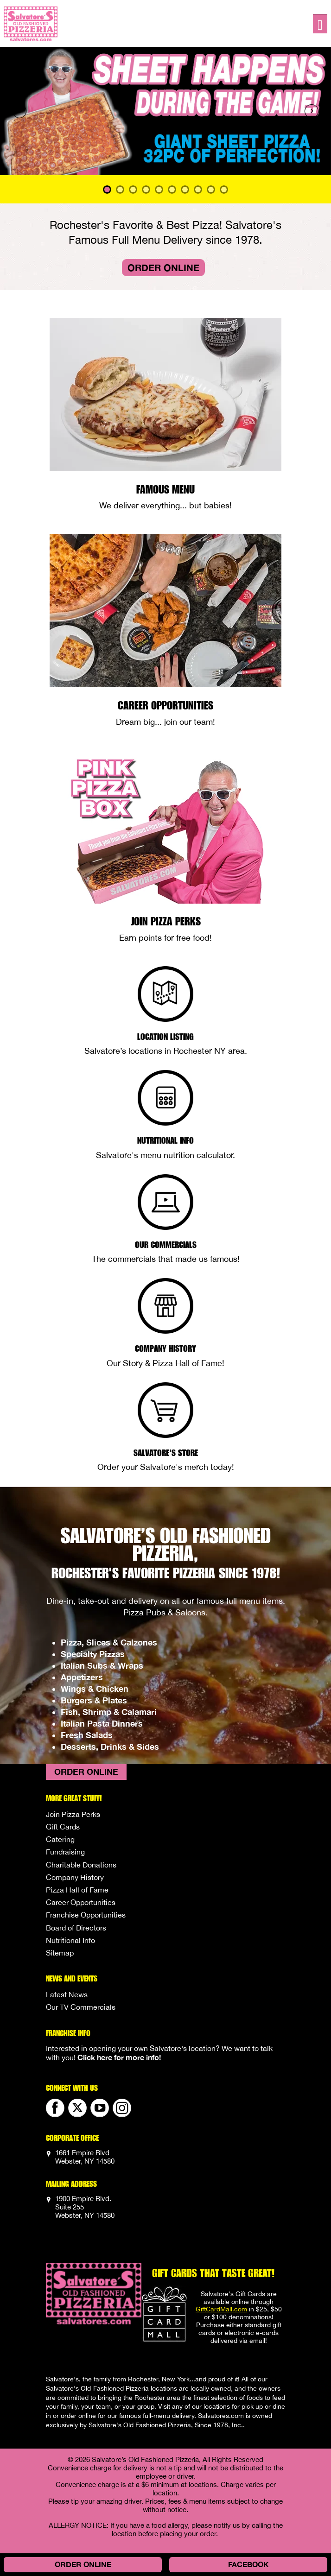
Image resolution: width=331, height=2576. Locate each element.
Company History (165, 1348)
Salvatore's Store (166, 1452)
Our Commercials (166, 1244)
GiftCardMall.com (221, 2309)
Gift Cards (63, 1827)
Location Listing (165, 1036)
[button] (25, 111)
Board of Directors (76, 1928)
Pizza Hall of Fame (77, 1890)
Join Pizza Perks (166, 921)
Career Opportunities (165, 705)
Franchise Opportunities (86, 1915)
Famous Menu (165, 489)
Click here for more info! (119, 2057)
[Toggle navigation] (320, 24)
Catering (60, 1839)
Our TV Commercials (80, 2007)
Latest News (67, 1994)
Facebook (248, 2564)
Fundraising (65, 1852)
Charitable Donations (81, 1865)
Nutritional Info (165, 1140)
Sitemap (60, 1953)
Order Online (163, 267)
